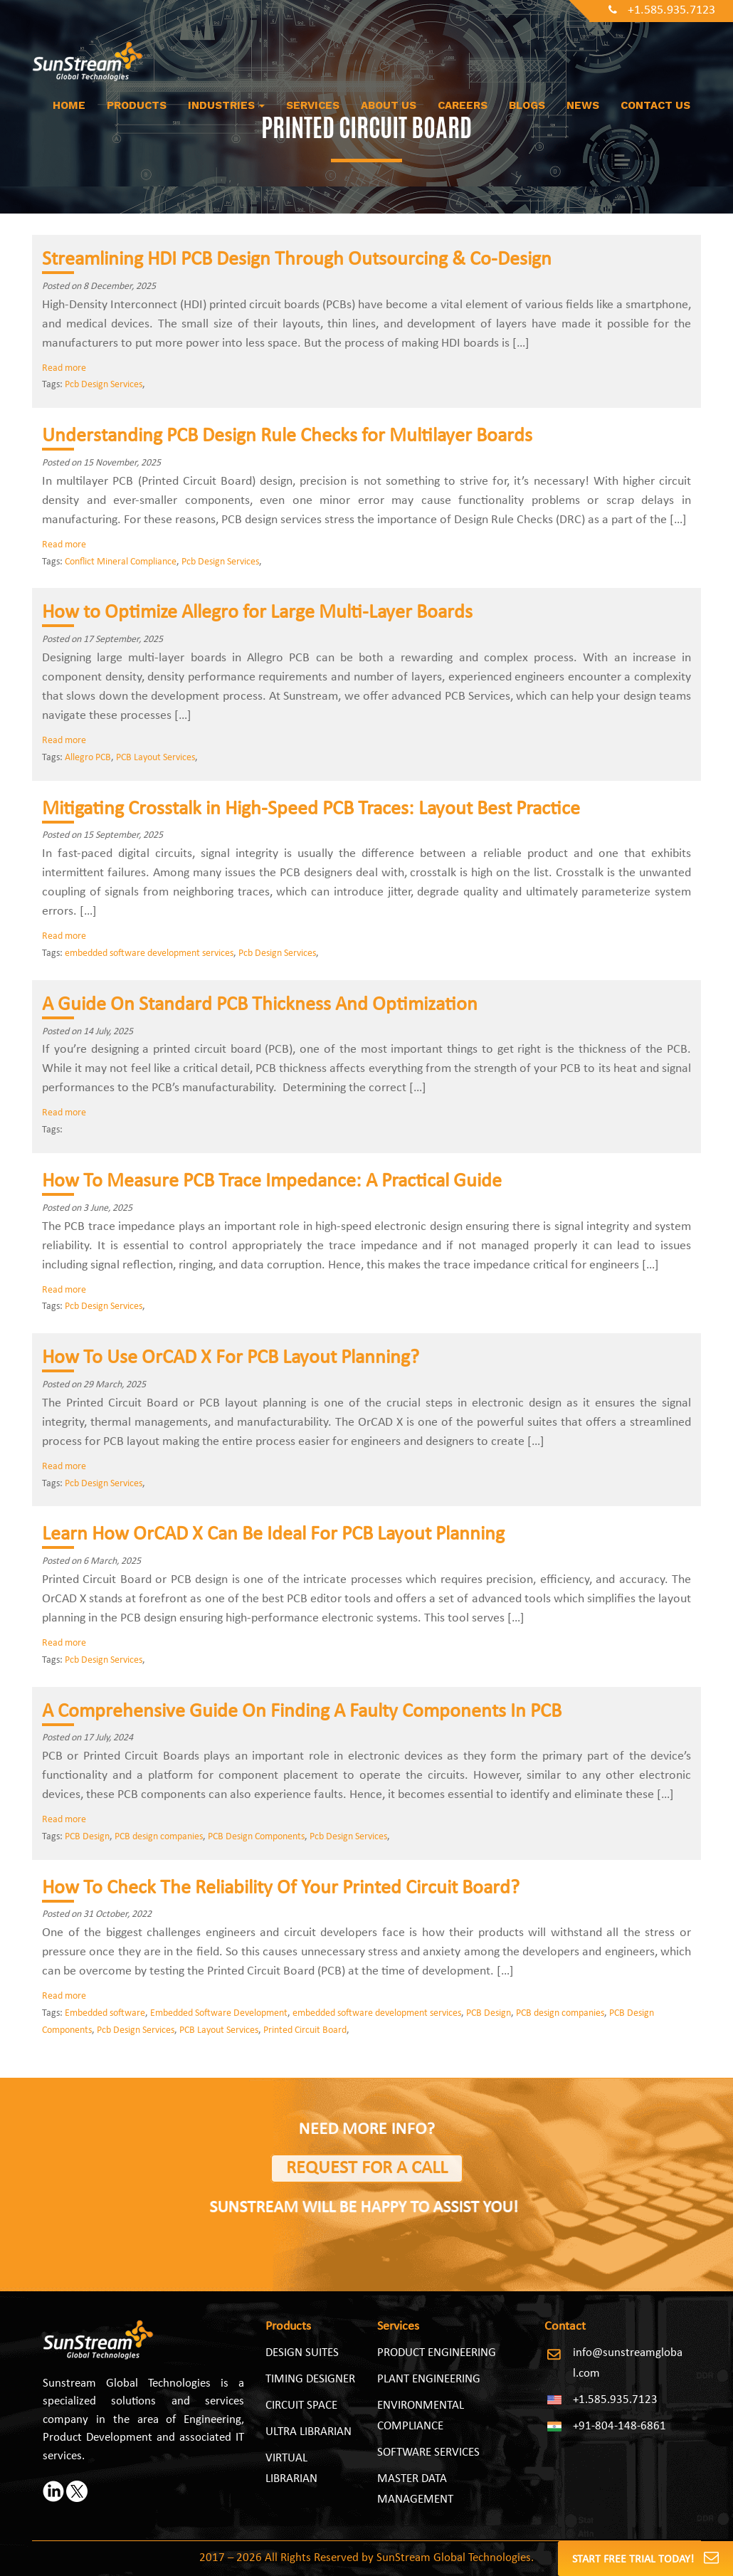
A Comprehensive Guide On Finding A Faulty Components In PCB (301, 1712)
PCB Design (87, 1836)
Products (137, 105)
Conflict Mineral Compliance (120, 562)
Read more (64, 368)
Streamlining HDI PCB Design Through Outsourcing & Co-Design (297, 260)
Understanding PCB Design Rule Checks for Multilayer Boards (287, 436)
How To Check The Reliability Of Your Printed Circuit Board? (281, 1888)
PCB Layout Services (155, 757)
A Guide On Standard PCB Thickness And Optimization (260, 1005)
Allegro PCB (88, 757)
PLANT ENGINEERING (428, 2379)
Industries (226, 105)
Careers (462, 105)
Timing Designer (310, 2379)
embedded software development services (149, 953)
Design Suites (302, 2353)
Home (69, 105)
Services (312, 105)
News (582, 105)
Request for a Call (367, 2168)
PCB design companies (159, 1836)
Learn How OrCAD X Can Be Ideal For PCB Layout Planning (273, 1535)
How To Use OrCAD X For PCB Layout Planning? (230, 1358)
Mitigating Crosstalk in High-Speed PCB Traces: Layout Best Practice (311, 809)
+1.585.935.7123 (661, 10)
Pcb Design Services (103, 384)
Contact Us (655, 105)
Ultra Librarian (308, 2432)
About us (388, 105)
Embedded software (105, 2013)
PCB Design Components (256, 1836)
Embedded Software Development (219, 2013)
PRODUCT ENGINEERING (436, 2353)
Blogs (527, 105)
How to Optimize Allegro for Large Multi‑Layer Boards (257, 613)
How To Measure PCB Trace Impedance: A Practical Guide (272, 1182)
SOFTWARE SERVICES (428, 2452)
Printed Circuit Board (305, 2030)
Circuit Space (301, 2405)
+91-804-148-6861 (619, 2426)
